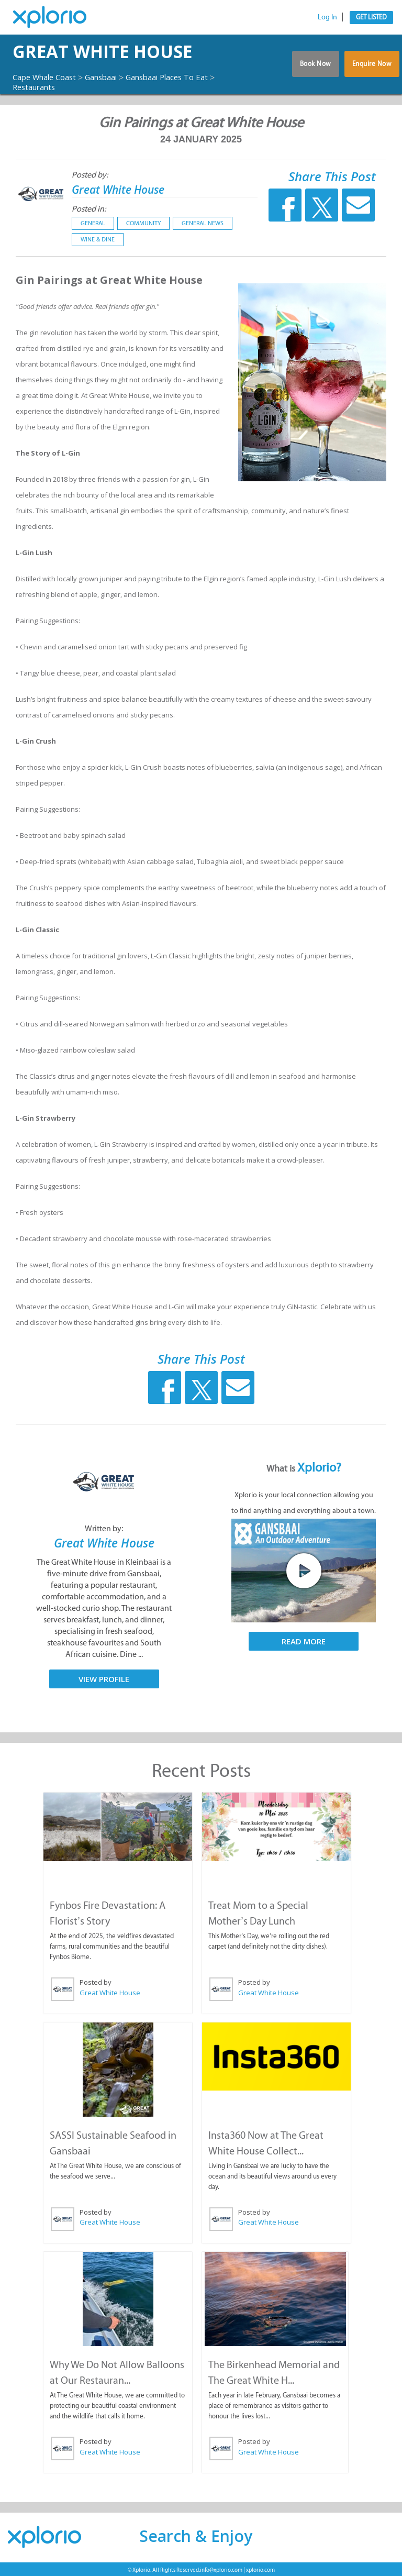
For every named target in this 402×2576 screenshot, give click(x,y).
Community (143, 223)
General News (203, 223)
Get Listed (371, 17)
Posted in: (89, 209)
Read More (304, 1642)
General (93, 223)
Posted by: (90, 175)
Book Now (312, 67)
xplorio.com (260, 2567)
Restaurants (43, 87)
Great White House (122, 51)
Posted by (95, 1982)
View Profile (104, 1679)
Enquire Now (371, 67)
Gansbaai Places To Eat (183, 77)
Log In (327, 17)
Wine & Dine (98, 240)
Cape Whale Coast (48, 77)
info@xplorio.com (221, 2567)
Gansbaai (111, 77)
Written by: (104, 1529)
